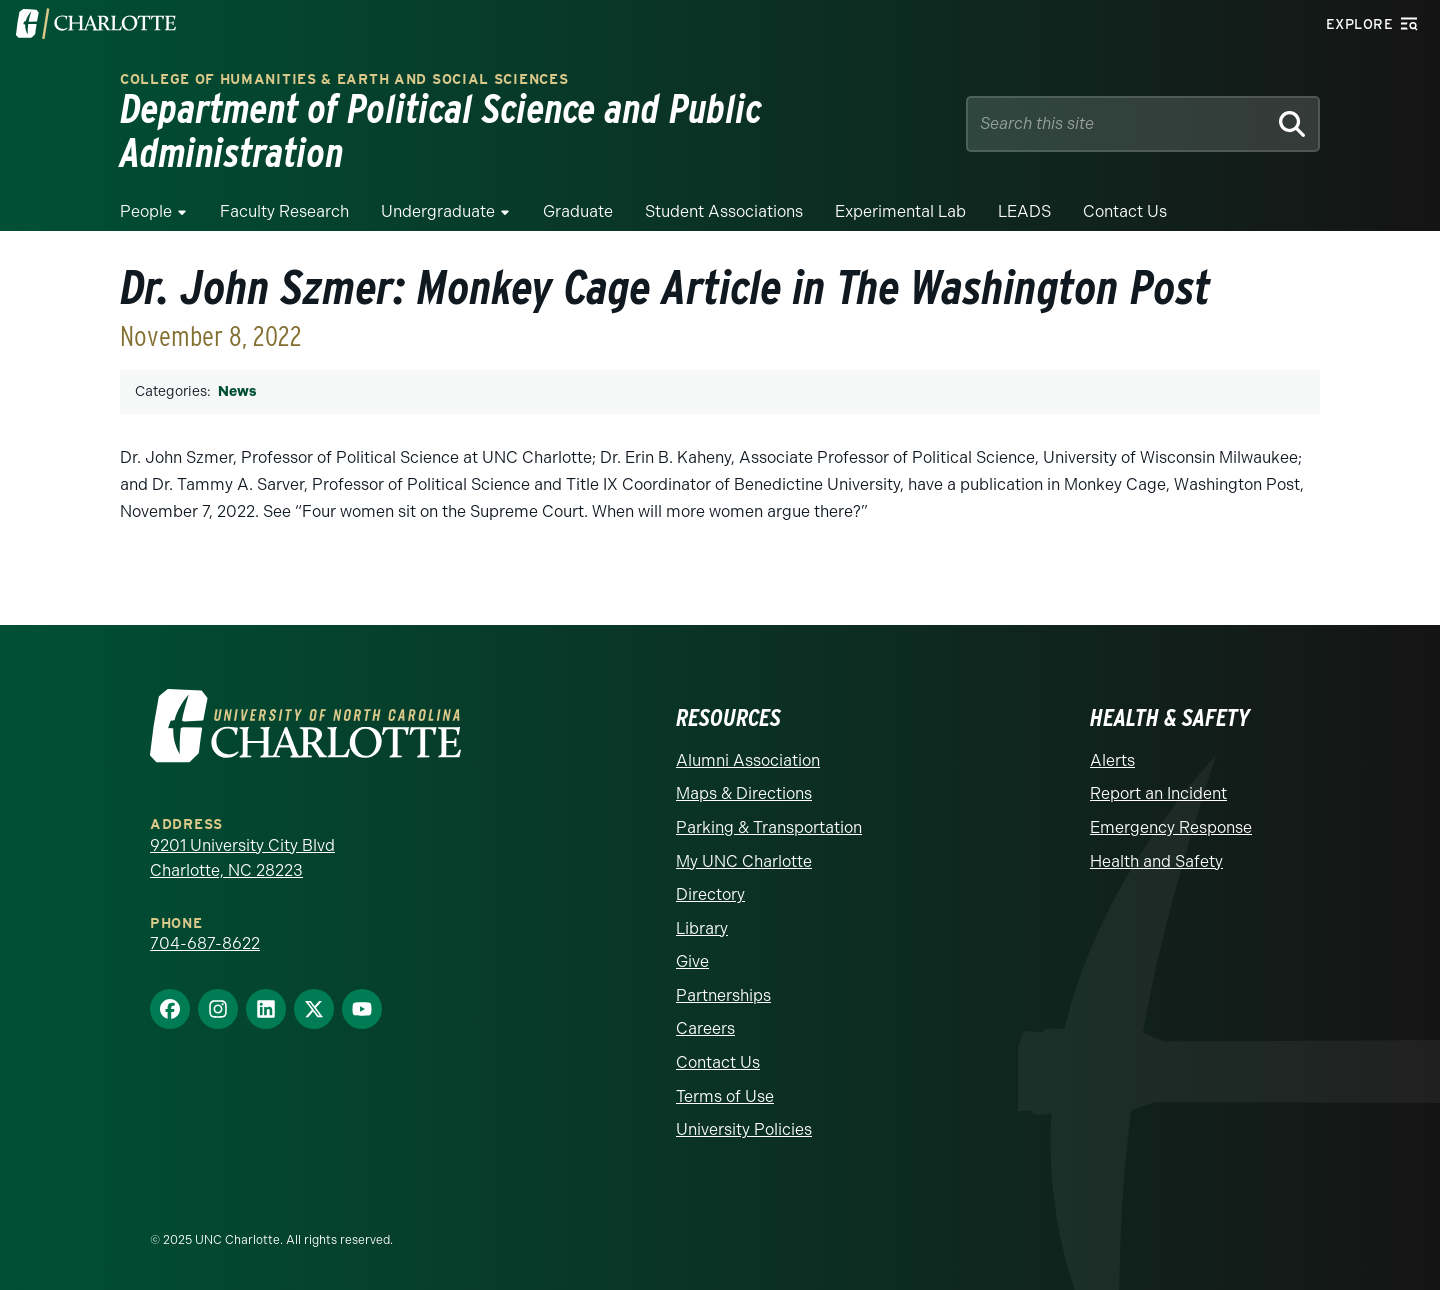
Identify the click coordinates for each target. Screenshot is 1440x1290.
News (237, 391)
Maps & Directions (744, 793)
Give (692, 961)
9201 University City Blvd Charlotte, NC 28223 (242, 858)
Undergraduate (438, 211)
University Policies (744, 1129)
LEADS (1024, 211)
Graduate (578, 211)
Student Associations (724, 211)
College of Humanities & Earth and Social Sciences (344, 79)
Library (702, 928)
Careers (705, 1028)
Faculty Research (284, 211)
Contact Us (1125, 211)
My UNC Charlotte (744, 861)
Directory (710, 894)
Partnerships (723, 995)
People (146, 211)
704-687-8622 (205, 943)
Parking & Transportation (769, 827)
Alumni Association (748, 760)
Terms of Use (725, 1096)
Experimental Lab (900, 211)
